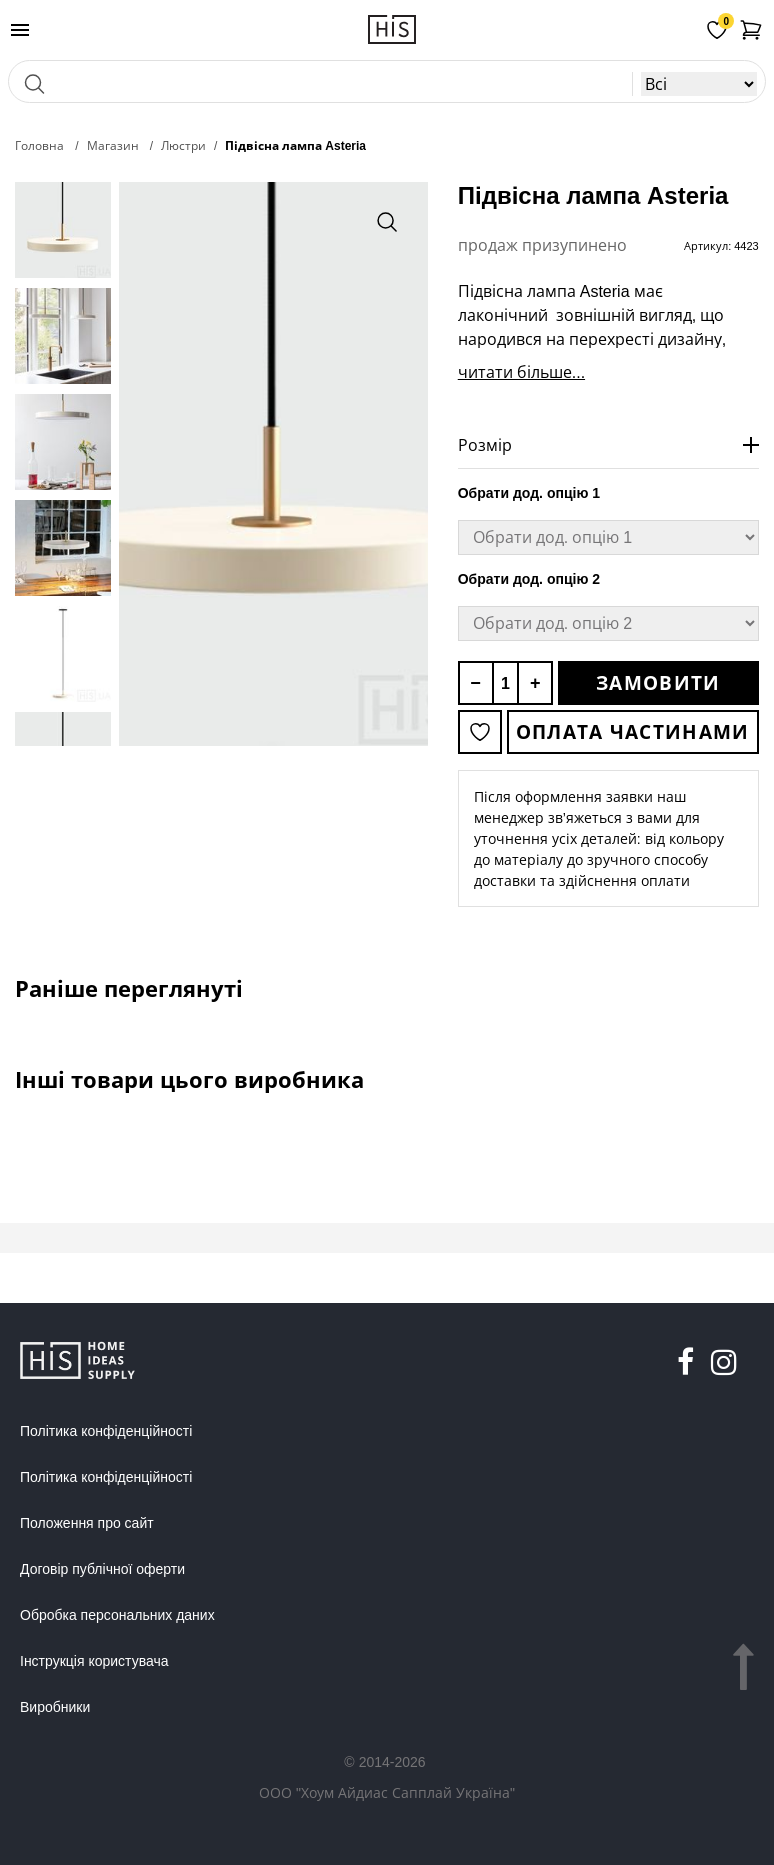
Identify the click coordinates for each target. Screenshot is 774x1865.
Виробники (55, 1707)
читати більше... (521, 372)
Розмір (485, 445)
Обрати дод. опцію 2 (529, 579)
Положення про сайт (87, 1523)
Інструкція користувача (94, 1661)
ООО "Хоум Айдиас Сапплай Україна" (387, 1792)
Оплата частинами (633, 732)
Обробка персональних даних (117, 1615)
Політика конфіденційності (106, 1431)
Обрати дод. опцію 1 (529, 493)
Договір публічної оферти (102, 1569)
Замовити (658, 683)
